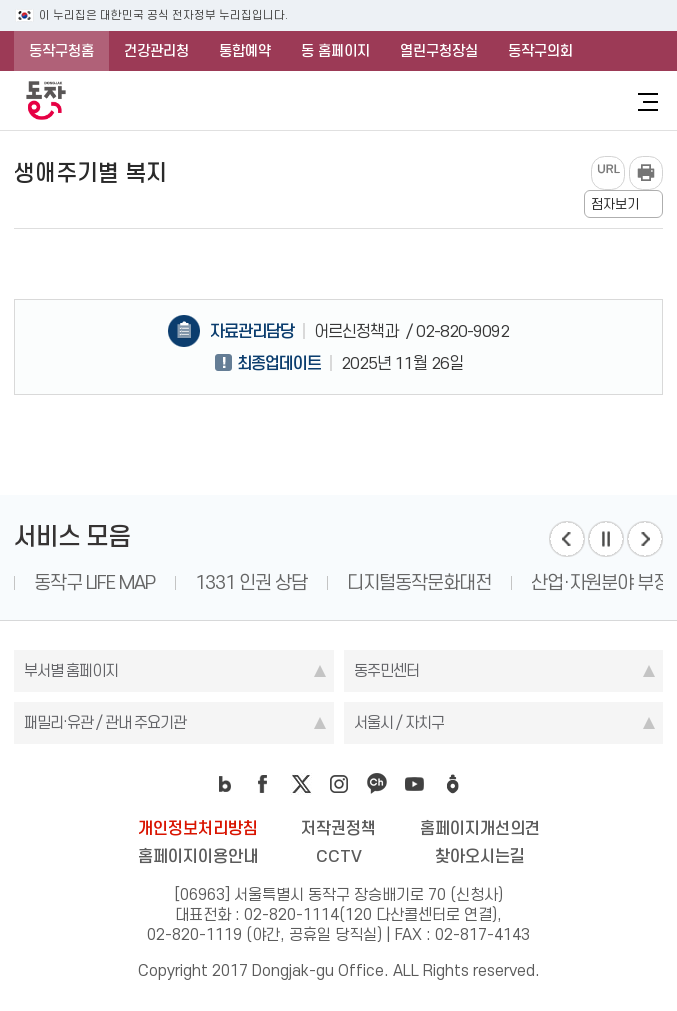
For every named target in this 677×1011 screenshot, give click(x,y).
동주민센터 (386, 670)
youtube (415, 784)
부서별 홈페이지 (71, 670)
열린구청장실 (439, 51)
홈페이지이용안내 (198, 856)
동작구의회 (540, 51)
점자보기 (615, 204)
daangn (453, 784)
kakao (377, 784)
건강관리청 (156, 51)
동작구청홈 (61, 51)
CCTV (339, 856)
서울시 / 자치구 (399, 722)
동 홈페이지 (335, 51)
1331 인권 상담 (251, 582)
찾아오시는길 (480, 856)
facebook (263, 784)
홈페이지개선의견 (480, 828)
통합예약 (245, 51)
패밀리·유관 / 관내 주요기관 (105, 722)
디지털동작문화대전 (419, 582)
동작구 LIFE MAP (94, 582)
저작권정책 (338, 828)
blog (225, 784)
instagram (339, 784)
